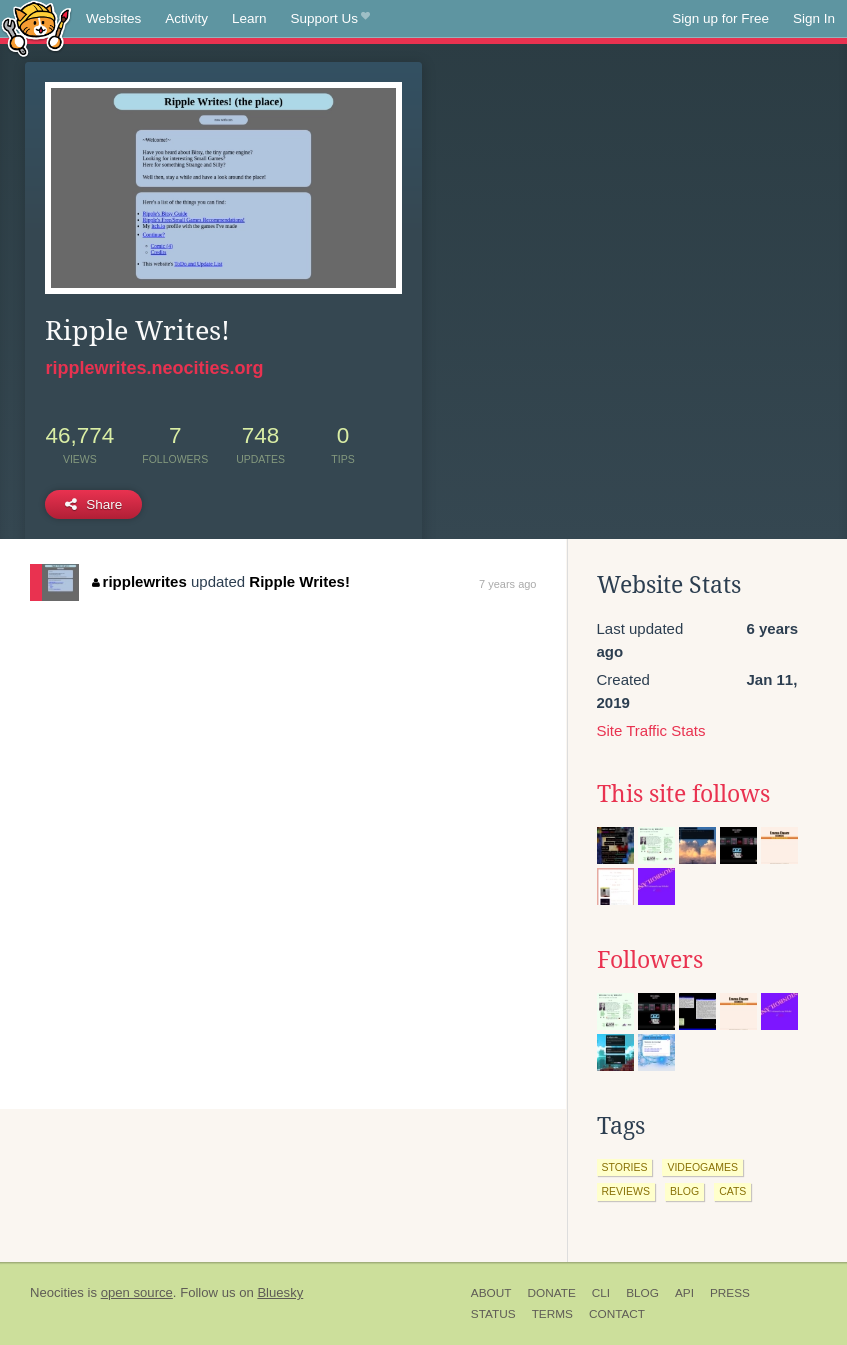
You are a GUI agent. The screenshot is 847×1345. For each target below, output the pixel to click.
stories (625, 1167)
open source (137, 1292)
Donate (551, 1293)
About (491, 1293)
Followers (650, 960)
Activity (186, 18)
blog (684, 1191)
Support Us (330, 19)
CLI (601, 1293)
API (684, 1293)
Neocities (57, 1292)
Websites (113, 18)
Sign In (814, 18)
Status (493, 1314)
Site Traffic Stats (651, 730)
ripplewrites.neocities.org (154, 368)
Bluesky (280, 1292)
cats (732, 1191)
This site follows (683, 794)
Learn (249, 18)
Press (730, 1293)
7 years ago (507, 584)
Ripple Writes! (299, 581)
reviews (626, 1191)
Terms (552, 1314)
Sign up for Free (720, 18)
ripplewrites (139, 581)
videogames (702, 1167)
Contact (617, 1314)
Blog (642, 1293)
